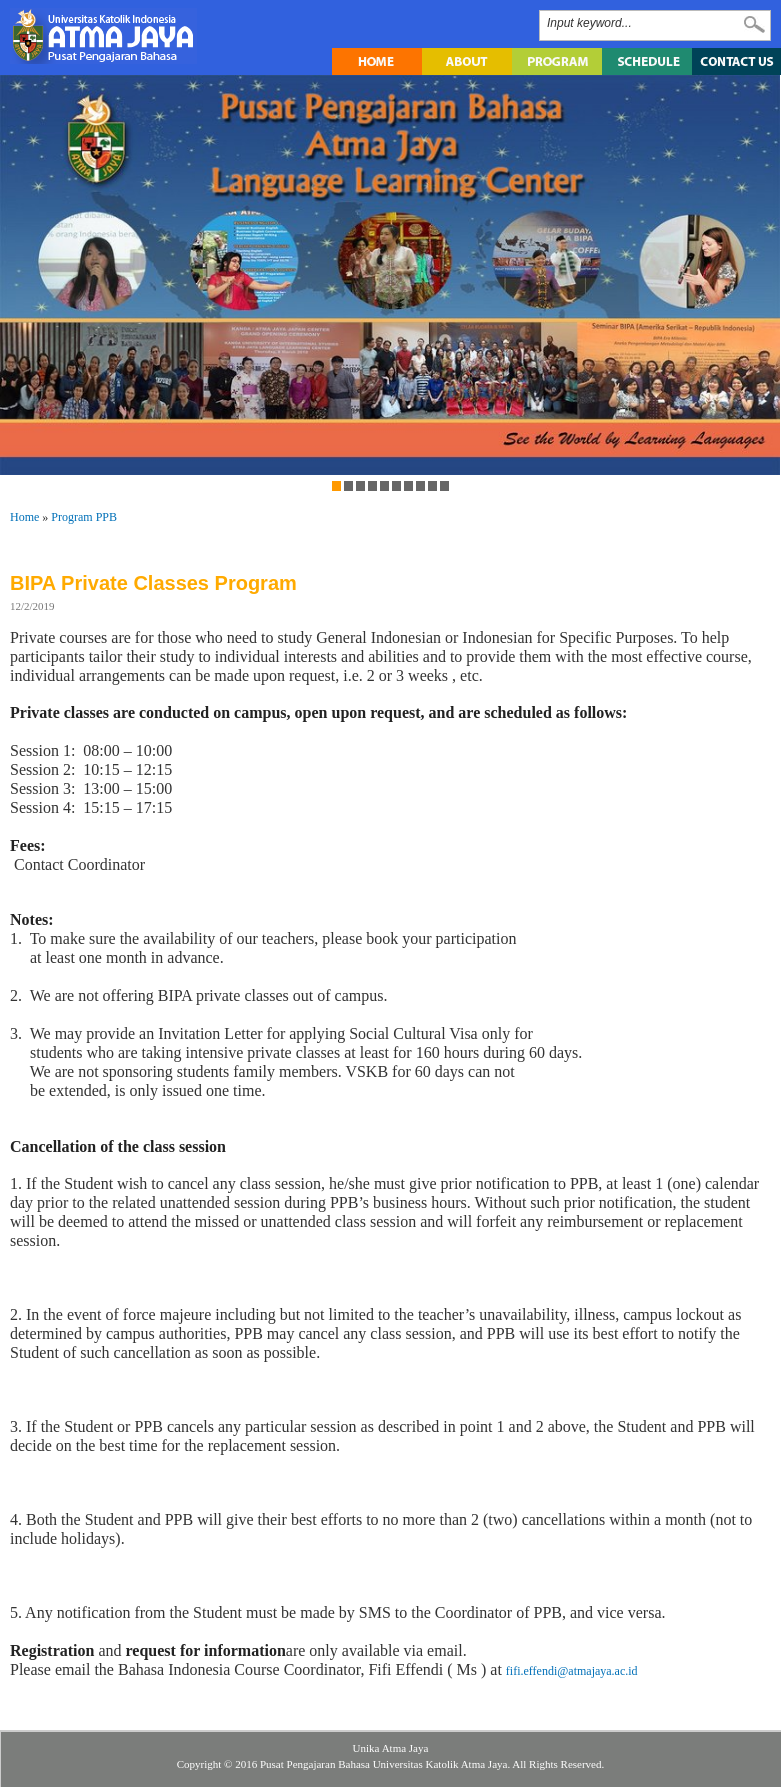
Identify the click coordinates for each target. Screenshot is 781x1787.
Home (24, 517)
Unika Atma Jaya (391, 1748)
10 (444, 486)
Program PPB (84, 517)
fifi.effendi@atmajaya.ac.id (572, 1671)
